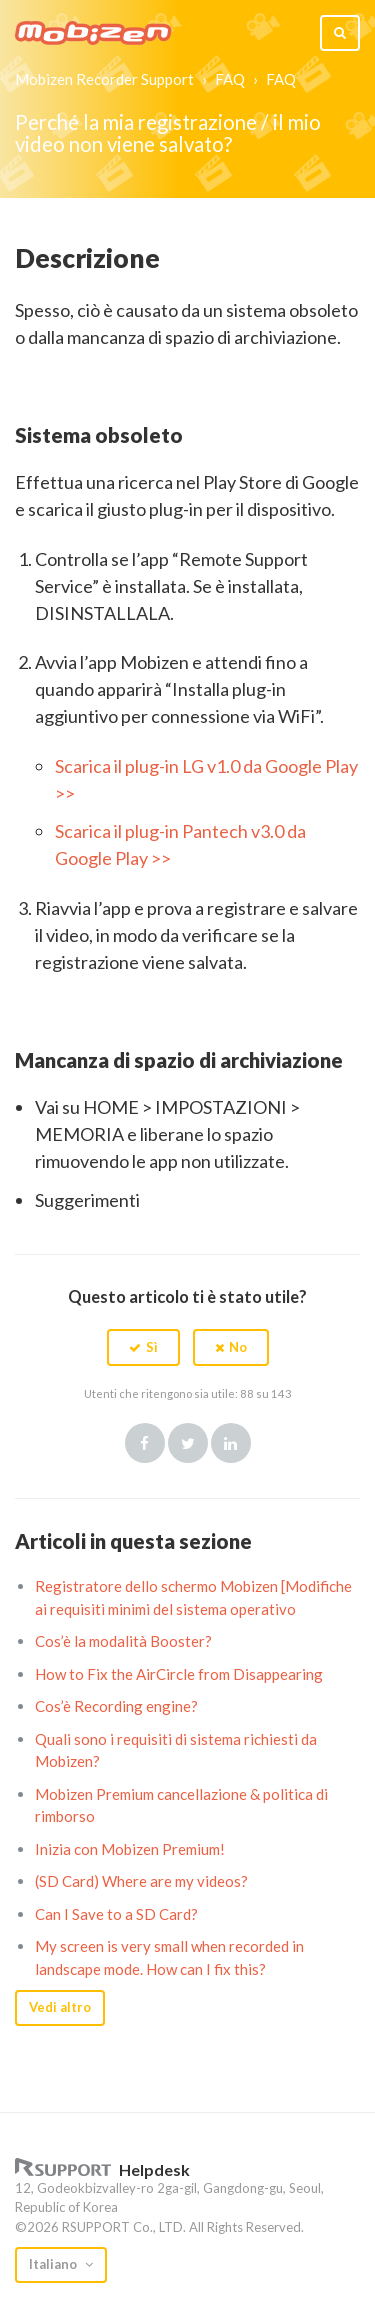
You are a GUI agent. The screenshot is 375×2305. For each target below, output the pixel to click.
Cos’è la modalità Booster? (123, 1641)
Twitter (188, 1443)
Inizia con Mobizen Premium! (130, 1849)
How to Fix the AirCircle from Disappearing (179, 1674)
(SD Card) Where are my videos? (141, 1881)
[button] (143, 1347)
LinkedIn (231, 1443)
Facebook (145, 1443)
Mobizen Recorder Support (104, 79)
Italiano (54, 2264)
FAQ (230, 79)
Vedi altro (60, 2007)
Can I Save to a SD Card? (116, 1914)
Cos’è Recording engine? (116, 1706)
